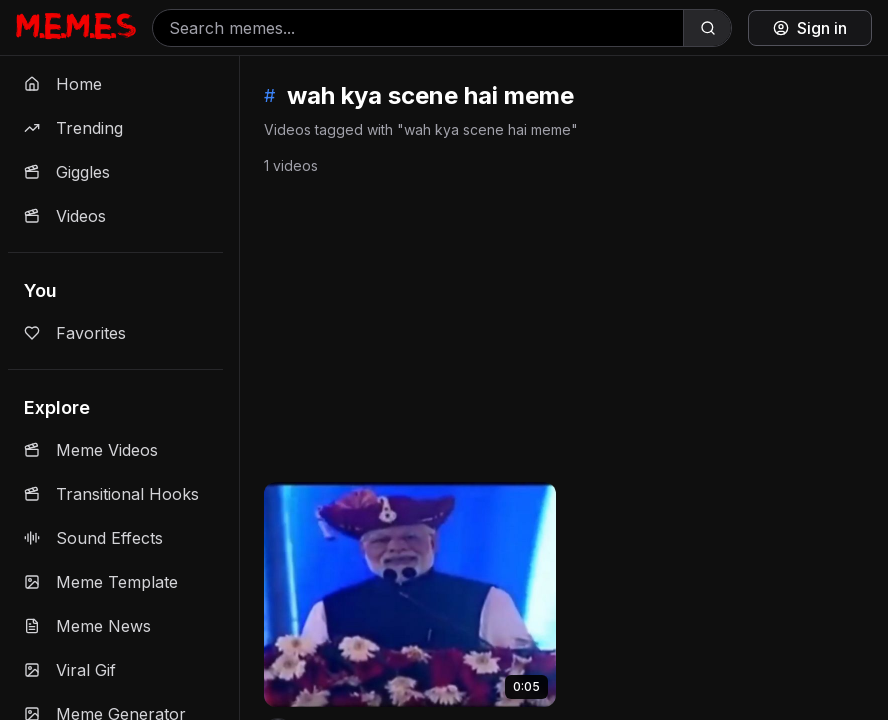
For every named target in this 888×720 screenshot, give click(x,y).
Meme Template (101, 582)
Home (63, 84)
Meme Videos (91, 450)
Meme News (87, 626)
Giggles (67, 172)
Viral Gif (70, 670)
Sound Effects (93, 538)
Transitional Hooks (111, 494)
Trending (73, 128)
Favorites (75, 333)
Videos (65, 216)
